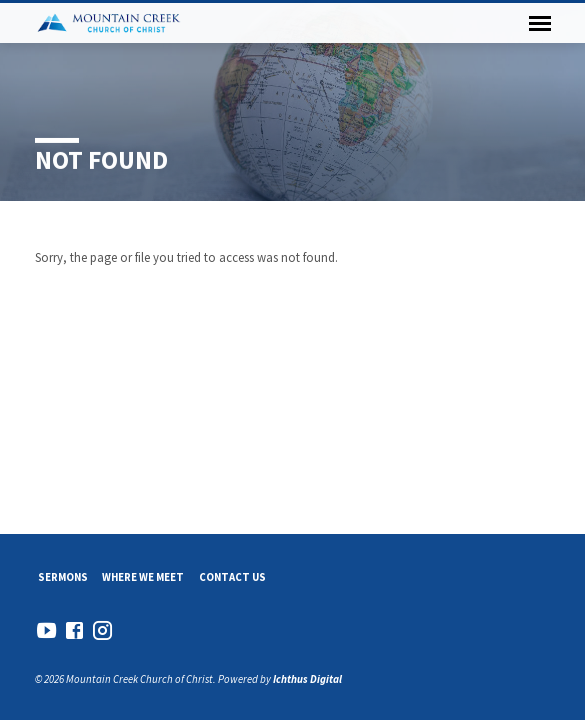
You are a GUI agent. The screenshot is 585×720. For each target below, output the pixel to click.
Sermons (63, 577)
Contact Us (232, 577)
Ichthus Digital (307, 679)
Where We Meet (143, 577)
